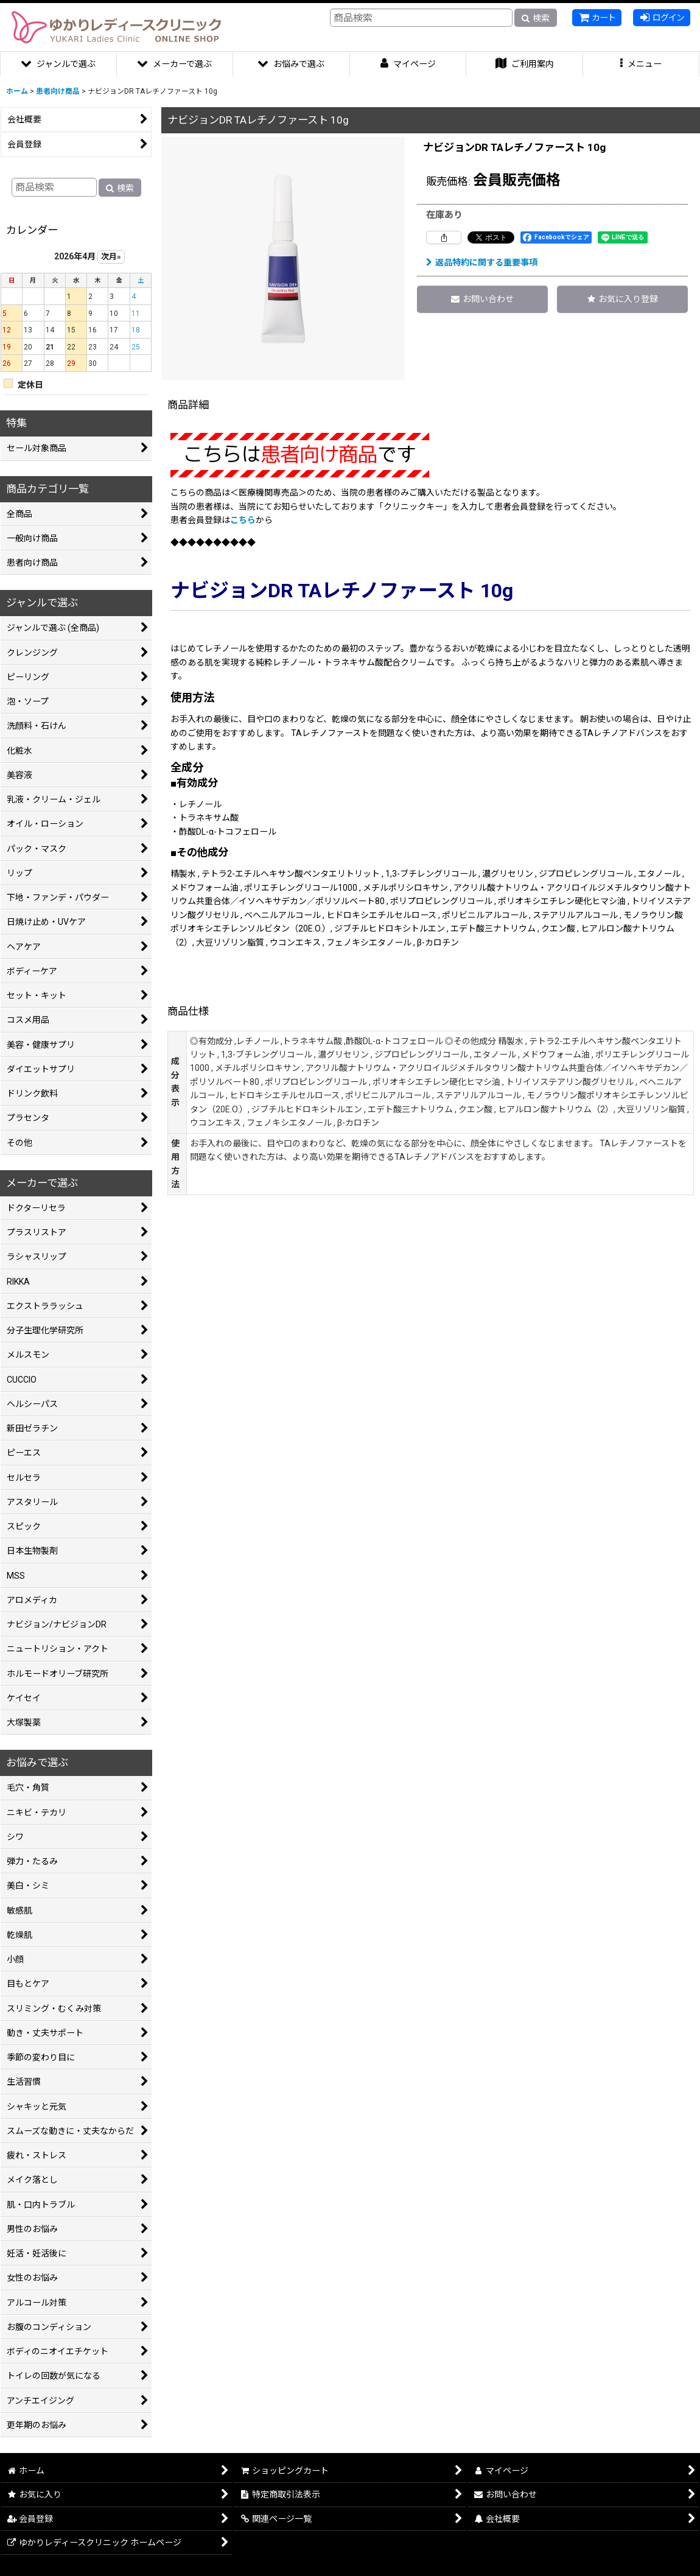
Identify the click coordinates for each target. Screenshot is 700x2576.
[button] (641, 64)
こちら (243, 520)
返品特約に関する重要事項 (481, 262)
